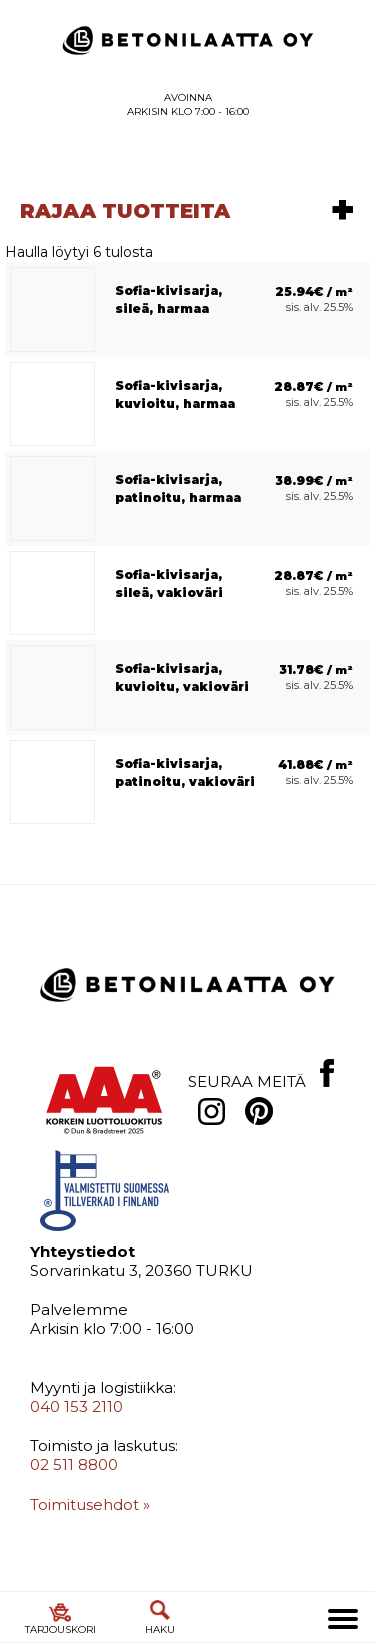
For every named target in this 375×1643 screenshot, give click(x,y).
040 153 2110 (76, 1416)
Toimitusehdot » (90, 1514)
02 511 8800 (74, 1475)
